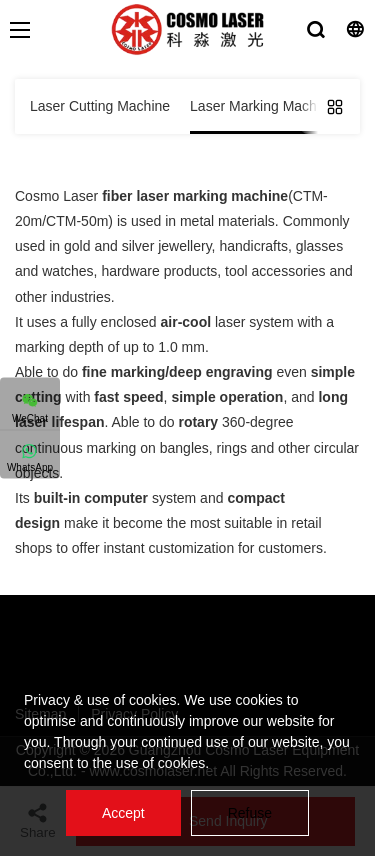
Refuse (250, 813)
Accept (123, 813)
